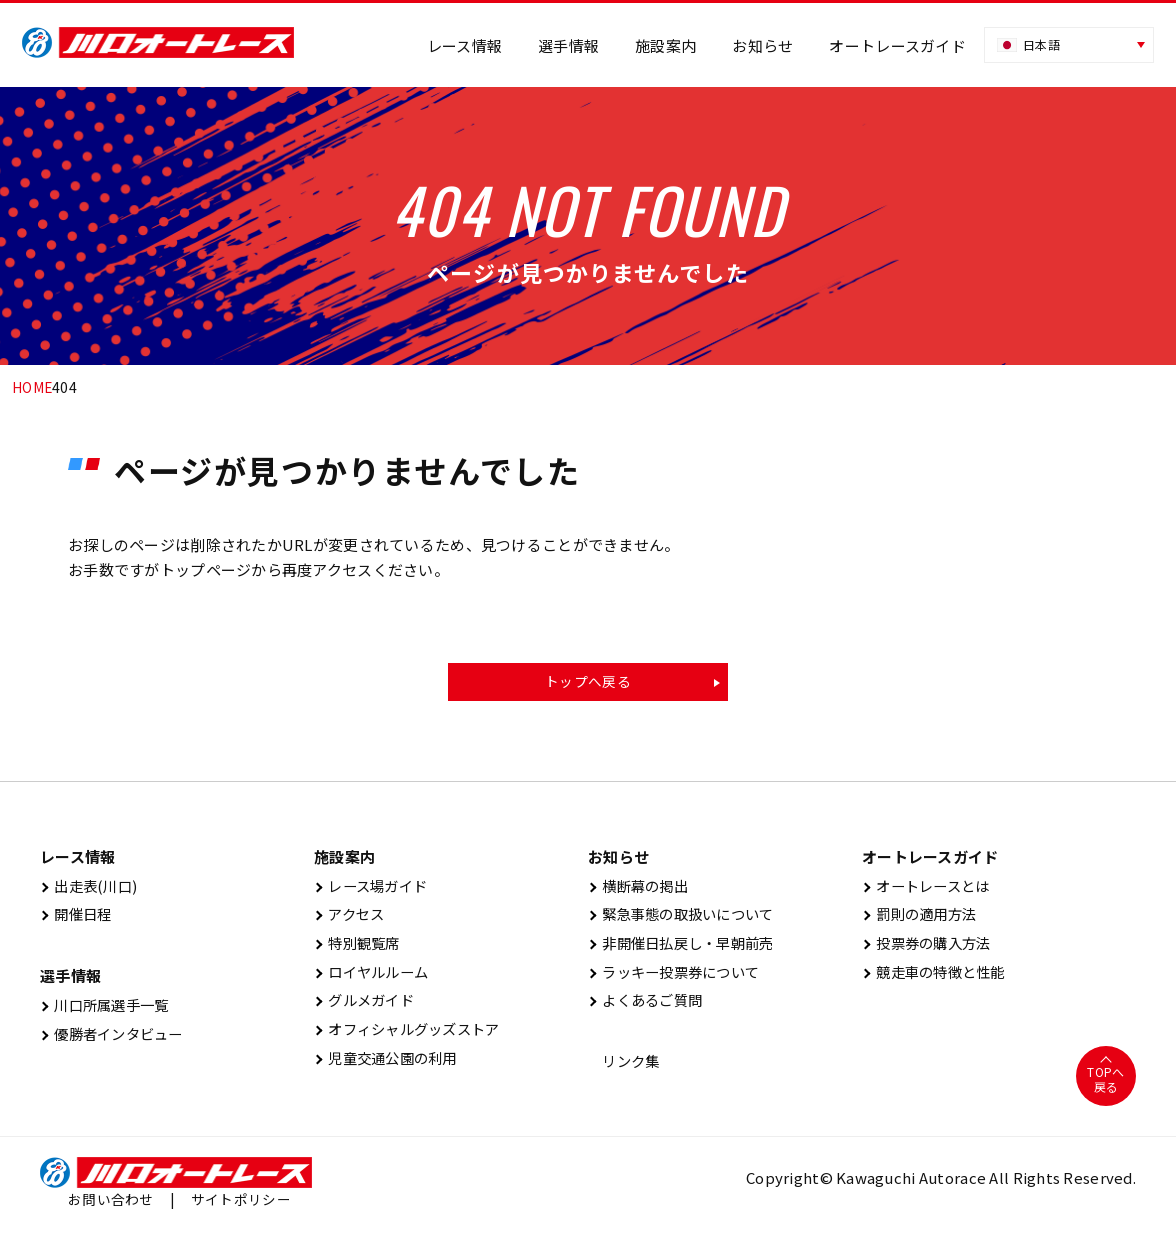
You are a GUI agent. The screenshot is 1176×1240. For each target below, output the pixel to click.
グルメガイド (367, 1007)
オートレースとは (930, 887)
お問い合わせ (111, 1208)
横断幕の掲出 (641, 887)
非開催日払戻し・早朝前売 (687, 947)
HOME (32, 387)
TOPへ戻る (1105, 1087)
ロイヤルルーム (375, 977)
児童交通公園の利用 (390, 1067)
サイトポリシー (241, 1208)
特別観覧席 (360, 947)
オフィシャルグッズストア (413, 1037)
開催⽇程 (78, 917)
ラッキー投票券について (679, 977)
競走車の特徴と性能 (938, 977)
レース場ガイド (374, 887)
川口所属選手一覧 (109, 1009)
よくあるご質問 (649, 1007)
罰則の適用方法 (923, 917)
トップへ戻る (588, 682)
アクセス (351, 917)
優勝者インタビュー (116, 1039)
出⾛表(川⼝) (91, 887)
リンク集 (626, 1069)
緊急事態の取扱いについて (687, 917)
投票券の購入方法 (931, 947)
